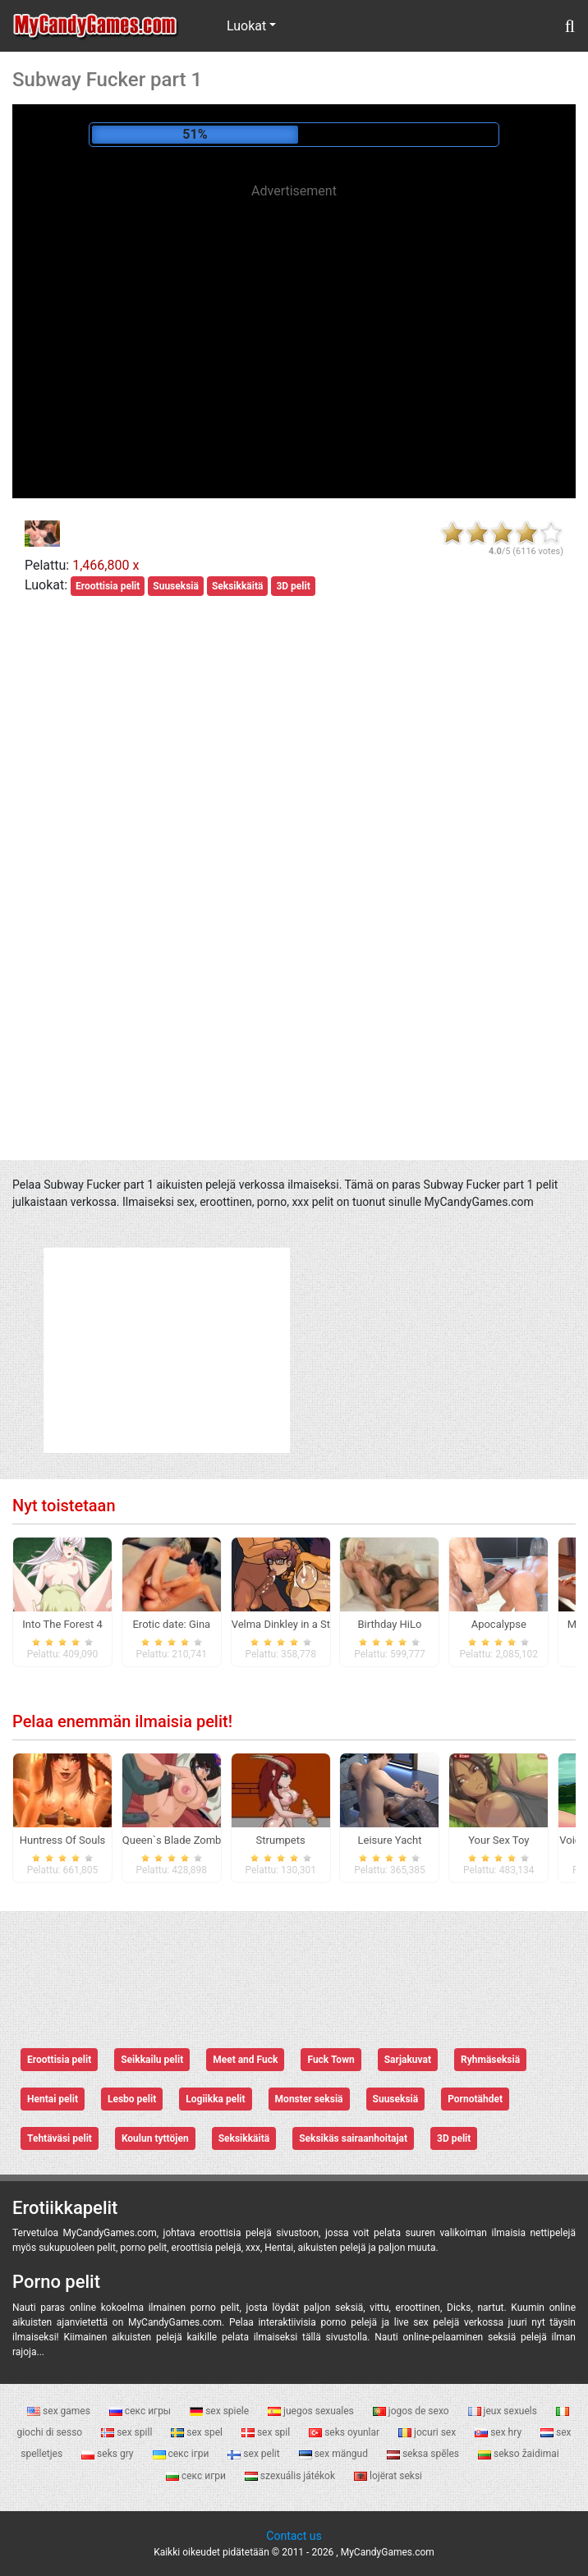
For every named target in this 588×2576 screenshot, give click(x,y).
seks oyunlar (345, 2432)
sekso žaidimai (518, 2453)
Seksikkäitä (238, 586)
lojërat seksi (388, 2476)
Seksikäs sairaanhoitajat (353, 2138)
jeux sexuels (504, 2411)
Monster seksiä (309, 2099)
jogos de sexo (412, 2411)
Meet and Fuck (245, 2059)
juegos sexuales (312, 2411)
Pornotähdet (475, 2099)
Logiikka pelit (215, 2099)
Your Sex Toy (498, 1840)
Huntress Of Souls (63, 1840)
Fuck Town (330, 2059)
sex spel (198, 2432)
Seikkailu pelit (152, 2059)
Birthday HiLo (390, 1624)
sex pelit (254, 2453)
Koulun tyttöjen (155, 2138)
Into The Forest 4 (62, 1624)
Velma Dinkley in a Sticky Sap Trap (312, 1624)
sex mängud (334, 2453)
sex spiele (220, 2411)
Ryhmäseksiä (490, 2059)
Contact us (293, 2535)
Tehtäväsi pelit (59, 2138)
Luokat (246, 26)
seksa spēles (424, 2453)
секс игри (197, 2476)
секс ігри (182, 2453)
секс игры (141, 2411)
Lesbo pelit (132, 2099)
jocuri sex (428, 2432)
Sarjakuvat (407, 2059)
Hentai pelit (52, 2099)
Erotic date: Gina (171, 1624)
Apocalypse (498, 1624)
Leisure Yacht (390, 1840)
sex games (60, 2411)
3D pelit (293, 586)
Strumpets (280, 1840)
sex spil (266, 2432)
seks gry (108, 2453)
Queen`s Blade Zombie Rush (189, 1840)
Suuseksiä (176, 586)
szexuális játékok (291, 2476)
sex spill (127, 2432)
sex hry (499, 2432)
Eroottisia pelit (108, 586)
